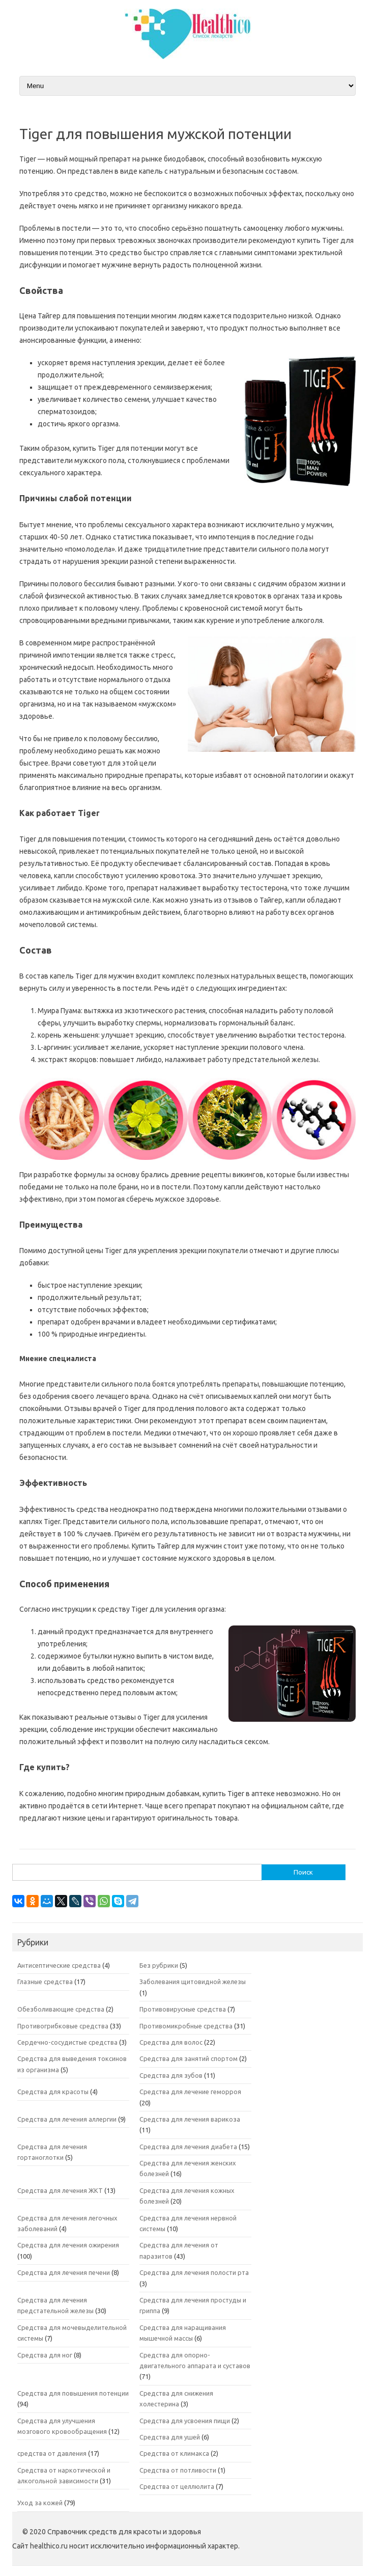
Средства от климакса (174, 2453)
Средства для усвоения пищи (184, 2420)
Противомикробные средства (186, 2025)
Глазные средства (45, 1981)
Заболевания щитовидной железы (192, 1981)
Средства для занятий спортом (188, 2058)
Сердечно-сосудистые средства (67, 2042)
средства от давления (51, 2453)
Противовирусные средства (182, 2009)
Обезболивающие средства (60, 2009)
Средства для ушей (169, 2437)
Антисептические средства (59, 1965)
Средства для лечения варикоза (189, 2119)
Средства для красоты (53, 2091)
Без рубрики (158, 1965)
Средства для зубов (171, 2075)
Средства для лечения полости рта (194, 2272)
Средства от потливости (177, 2470)
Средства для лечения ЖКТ (60, 2190)
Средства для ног (44, 2354)
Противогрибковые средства (62, 2025)
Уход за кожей (40, 2502)
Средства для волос (171, 2042)
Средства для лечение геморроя (190, 2091)
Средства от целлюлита (176, 2486)
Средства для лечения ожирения (68, 2244)
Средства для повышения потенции (73, 2393)
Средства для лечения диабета (188, 2146)
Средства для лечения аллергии (67, 2119)
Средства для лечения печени (63, 2272)
